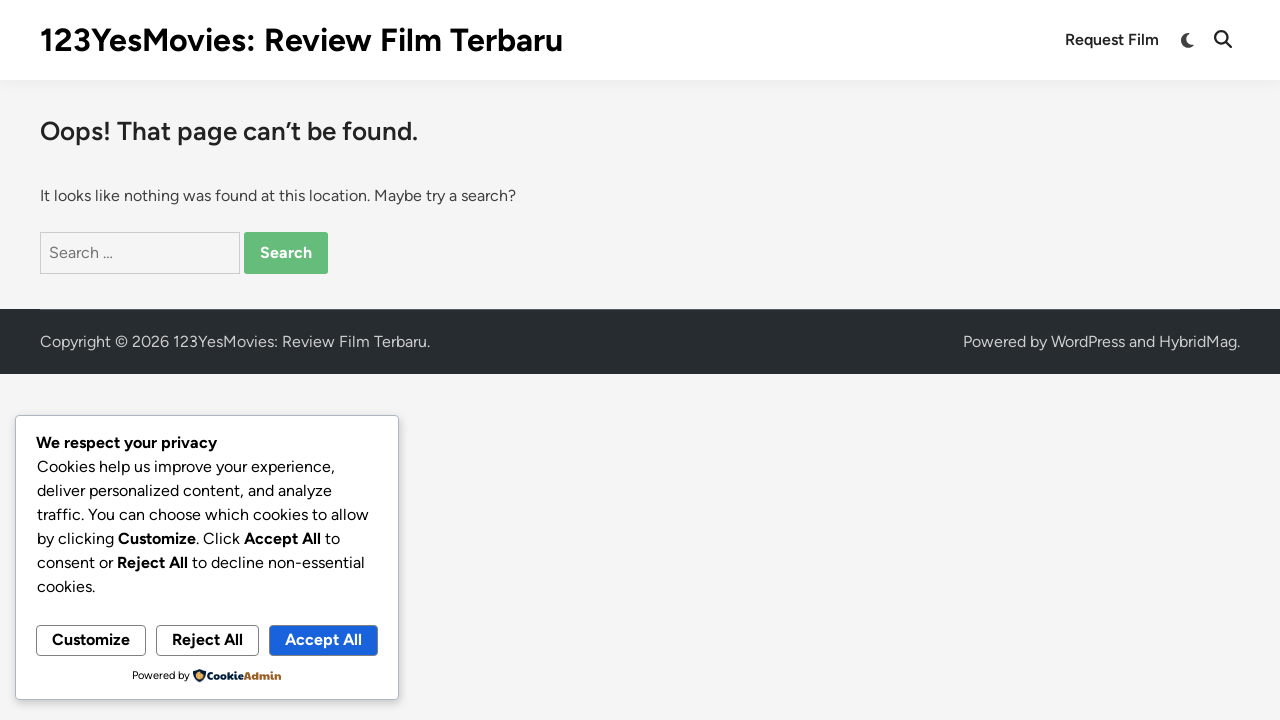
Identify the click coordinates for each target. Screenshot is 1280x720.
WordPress (1088, 341)
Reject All (207, 639)
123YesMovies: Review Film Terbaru (301, 40)
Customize (91, 639)
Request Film (1112, 39)
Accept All (323, 639)
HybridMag (1198, 341)
